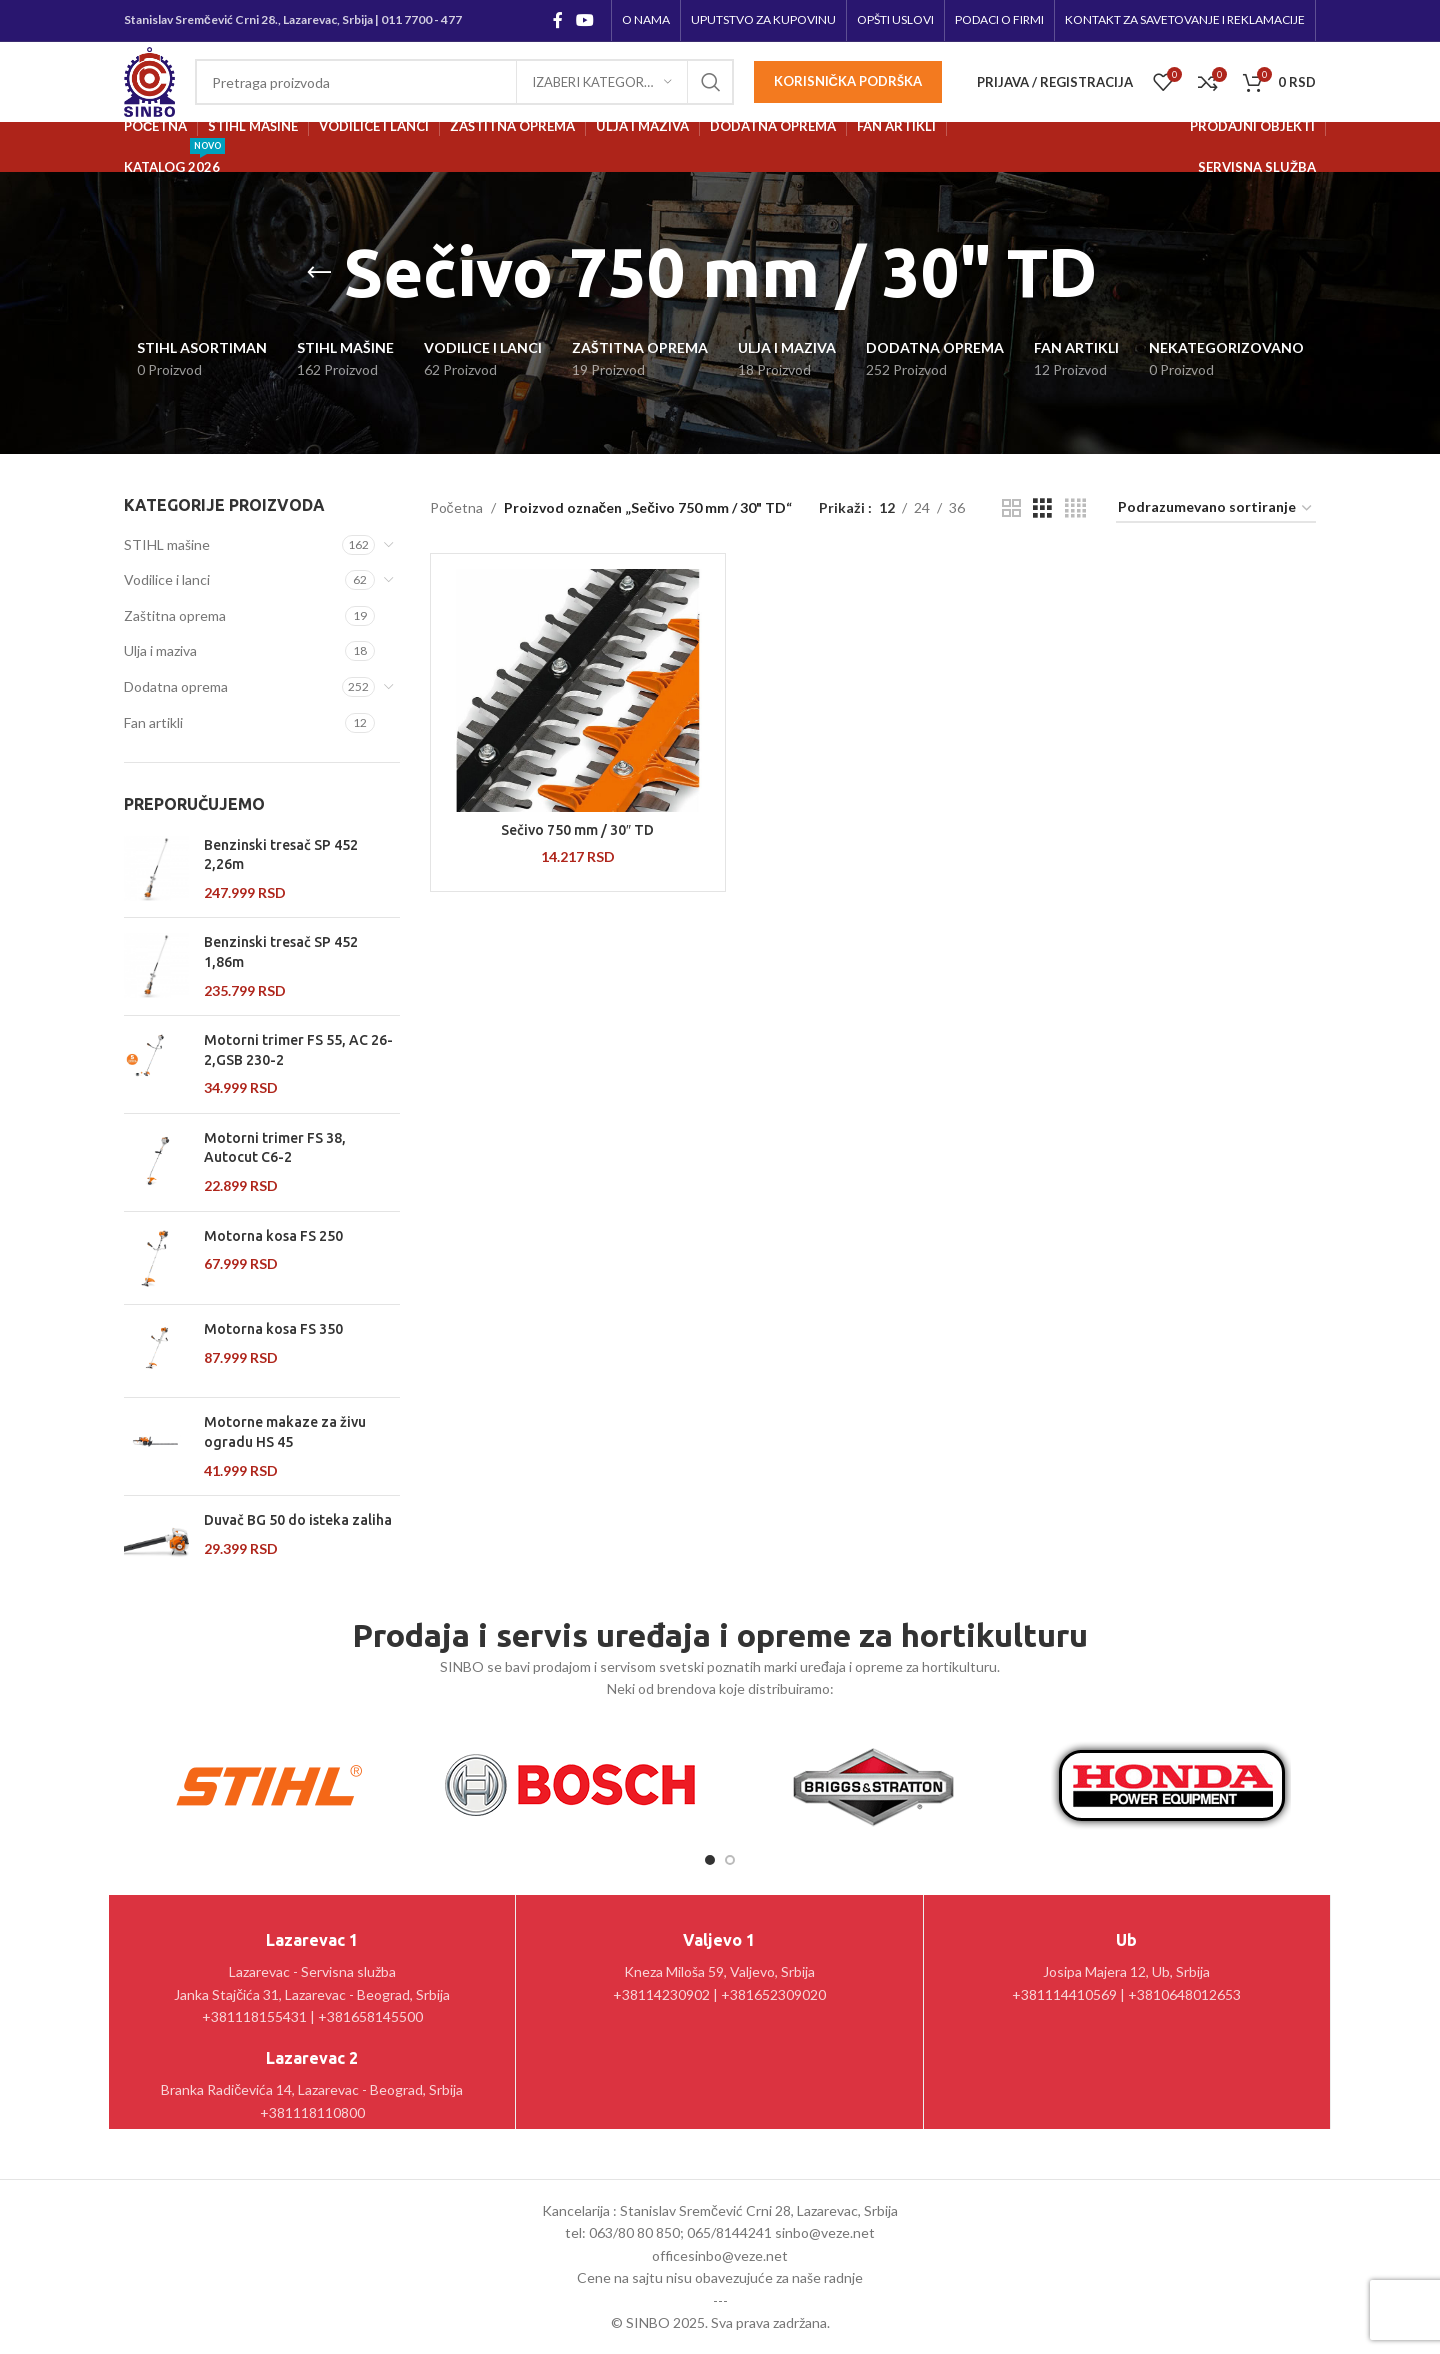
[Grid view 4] (1075, 508)
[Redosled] (1216, 508)
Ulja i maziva (160, 650)
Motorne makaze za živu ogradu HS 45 (285, 1432)
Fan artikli (153, 722)
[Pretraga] (464, 82)
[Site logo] (149, 80)
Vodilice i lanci (167, 579)
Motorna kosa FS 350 (273, 1329)
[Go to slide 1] (710, 1860)
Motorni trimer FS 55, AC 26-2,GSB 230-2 (298, 1050)
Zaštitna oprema (175, 615)
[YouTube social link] (585, 20)
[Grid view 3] (1042, 508)
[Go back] (319, 273)
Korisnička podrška (848, 81)
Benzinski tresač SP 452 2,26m (281, 855)
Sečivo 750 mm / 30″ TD (577, 830)
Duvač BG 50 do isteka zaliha (298, 1520)
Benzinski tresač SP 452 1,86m (281, 952)
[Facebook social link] (557, 20)
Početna (456, 507)
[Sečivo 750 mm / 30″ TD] (578, 690)
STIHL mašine (167, 544)
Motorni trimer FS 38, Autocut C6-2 (275, 1148)
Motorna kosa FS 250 (273, 1236)
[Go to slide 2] (730, 1860)
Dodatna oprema (176, 686)
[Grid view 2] (1011, 508)
